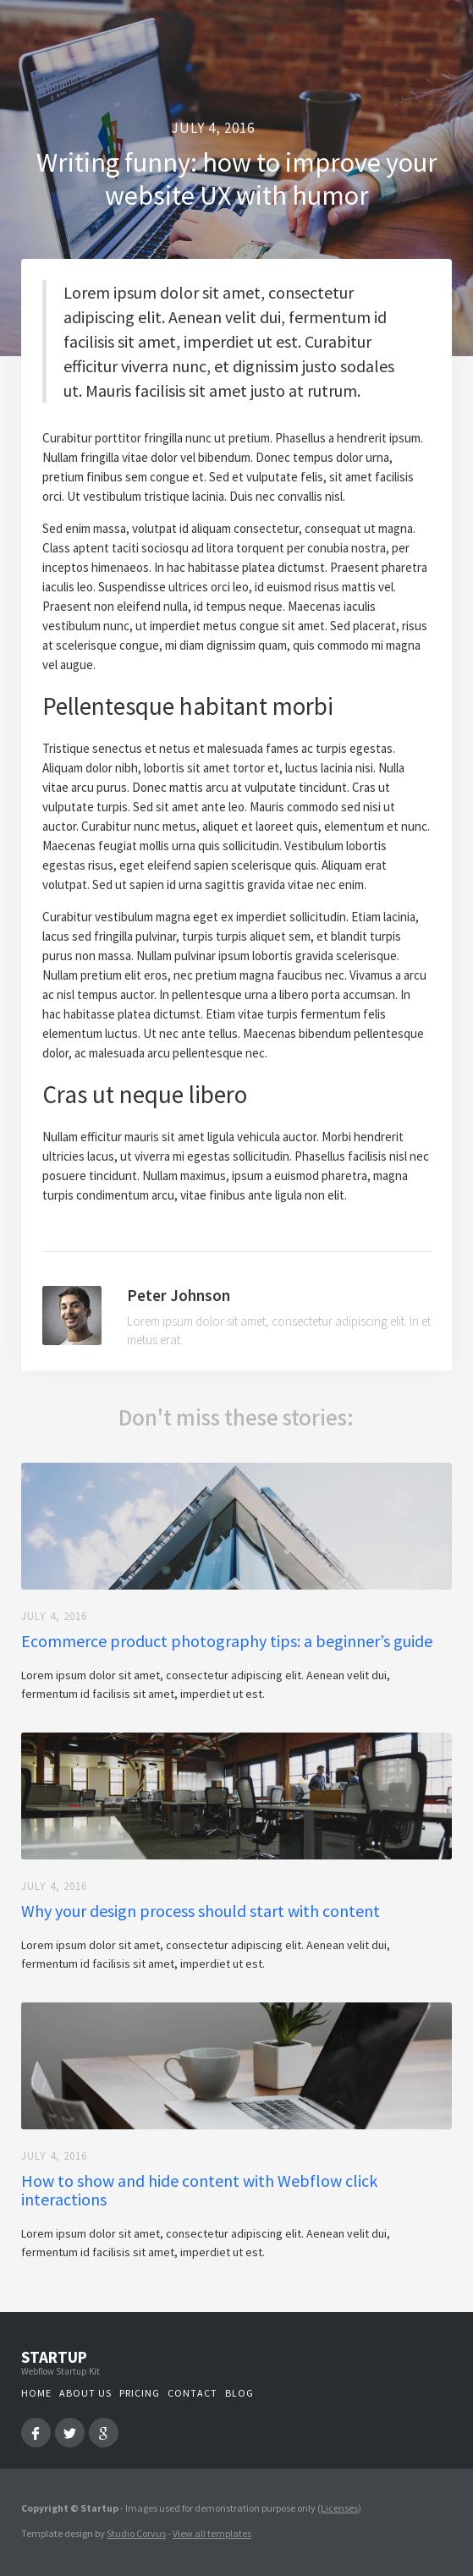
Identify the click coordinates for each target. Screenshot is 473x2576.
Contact (192, 2393)
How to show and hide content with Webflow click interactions (199, 2190)
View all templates (212, 2533)
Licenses (339, 2508)
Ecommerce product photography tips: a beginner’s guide (226, 1641)
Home (36, 2393)
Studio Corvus (136, 2533)
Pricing (139, 2393)
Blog (239, 2393)
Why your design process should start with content (200, 1911)
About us (85, 2393)
